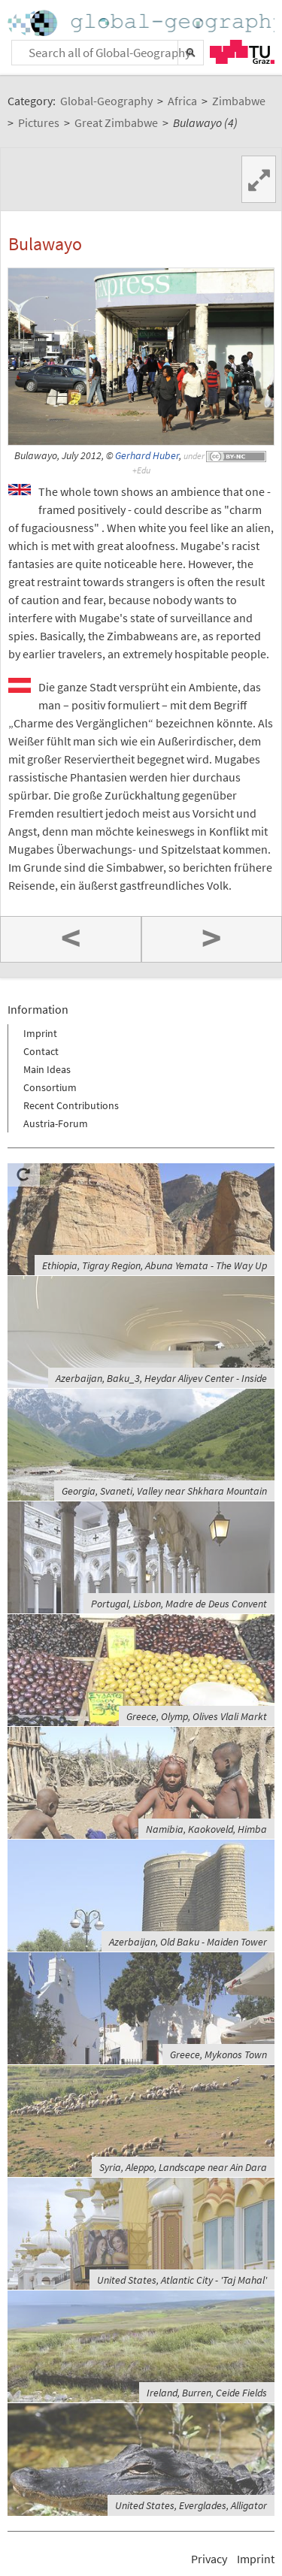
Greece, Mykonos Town (218, 2054)
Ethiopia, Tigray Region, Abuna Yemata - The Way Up (154, 1265)
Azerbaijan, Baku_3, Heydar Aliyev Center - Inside (161, 1378)
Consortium (50, 1087)
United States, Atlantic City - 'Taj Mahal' (182, 2280)
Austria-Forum (55, 1123)
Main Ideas (47, 1069)
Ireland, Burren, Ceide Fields (207, 2392)
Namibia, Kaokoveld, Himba (206, 1829)
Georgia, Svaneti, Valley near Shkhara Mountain (164, 1491)
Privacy (209, 2558)
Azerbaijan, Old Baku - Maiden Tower (188, 1942)
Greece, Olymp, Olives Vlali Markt (196, 1716)
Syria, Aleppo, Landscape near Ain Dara (183, 2167)
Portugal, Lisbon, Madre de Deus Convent (179, 1603)
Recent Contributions (71, 1105)
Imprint (40, 1033)
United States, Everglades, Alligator (191, 2505)
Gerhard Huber (147, 455)
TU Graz (242, 52)
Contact (41, 1051)
